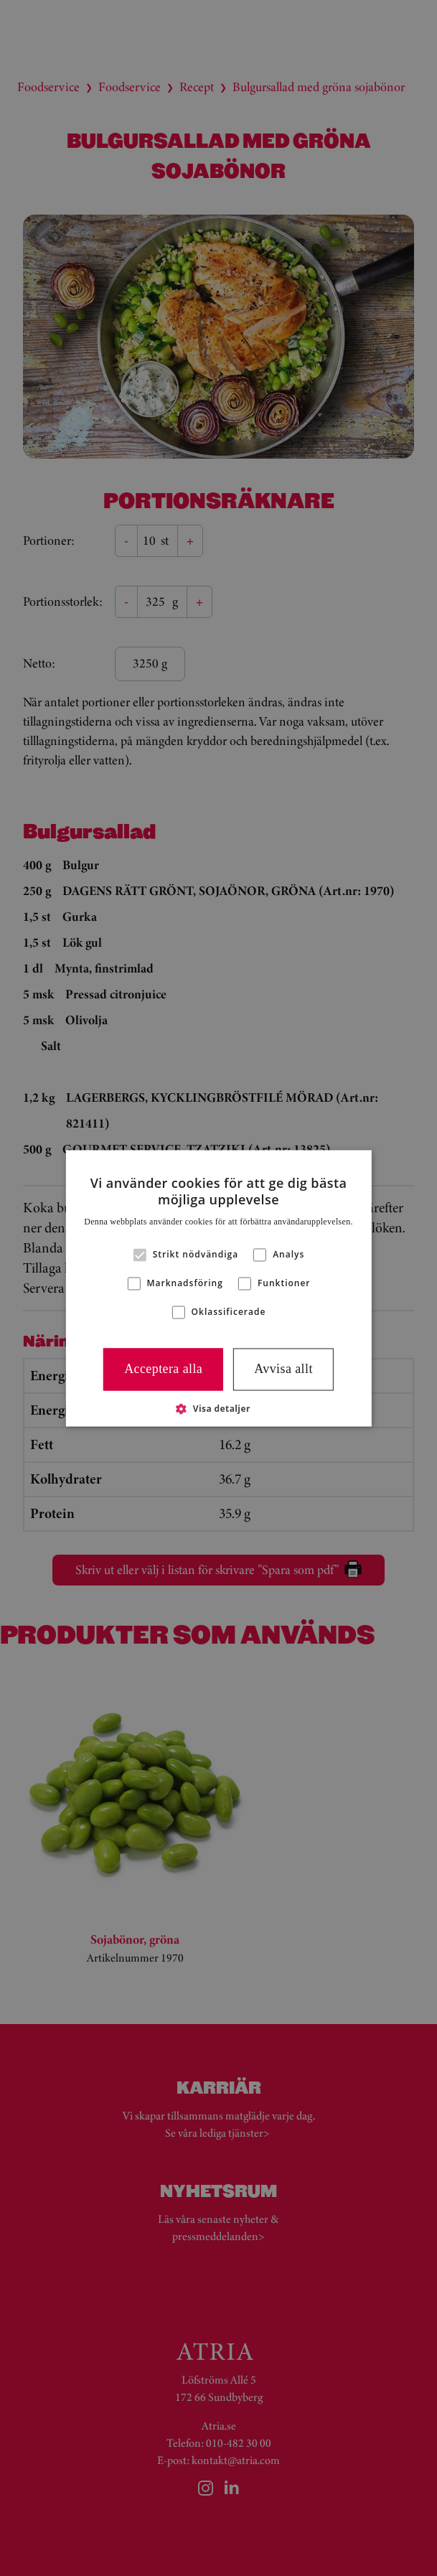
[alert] (218, 1288)
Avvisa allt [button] (283, 1369)
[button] (218, 1408)
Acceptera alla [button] (163, 1369)
